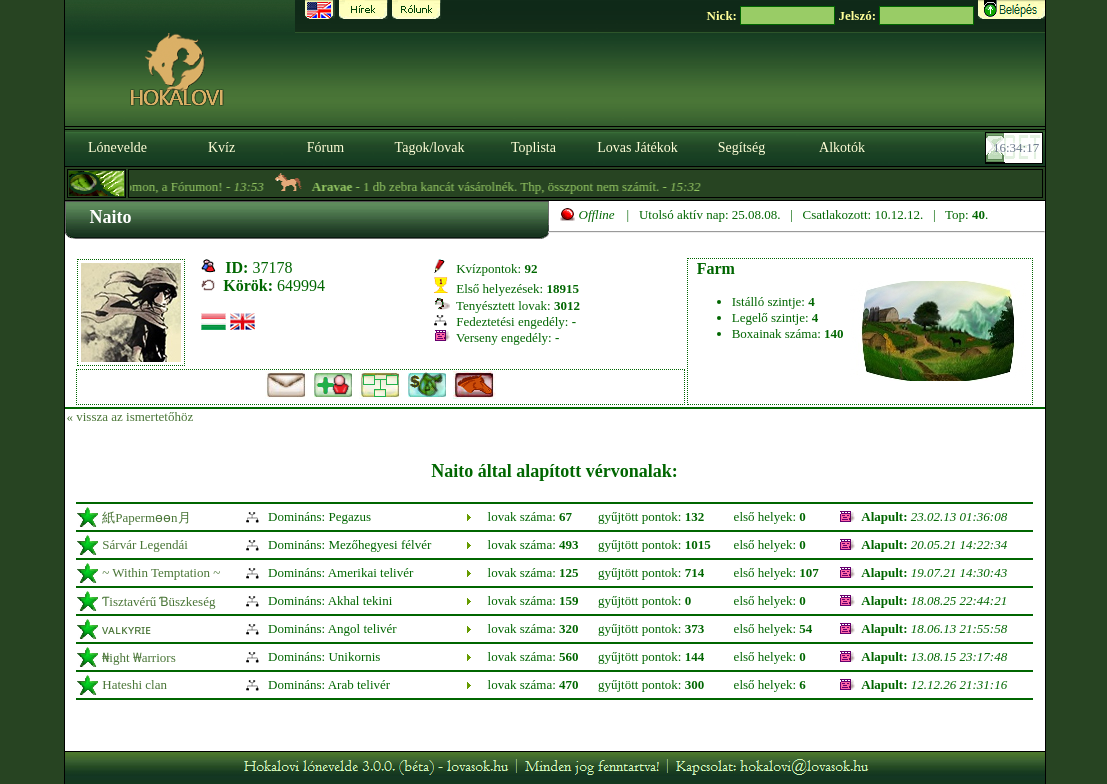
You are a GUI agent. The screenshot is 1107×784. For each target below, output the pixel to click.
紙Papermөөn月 (146, 517)
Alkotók (842, 147)
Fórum (325, 147)
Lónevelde (117, 147)
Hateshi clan (134, 684)
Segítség (741, 147)
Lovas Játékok (637, 147)
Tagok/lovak (430, 147)
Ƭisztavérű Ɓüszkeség (158, 601)
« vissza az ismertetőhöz (130, 416)
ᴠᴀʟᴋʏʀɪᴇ (126, 629)
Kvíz (221, 147)
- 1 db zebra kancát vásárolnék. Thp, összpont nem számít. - (516, 186)
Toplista (533, 147)
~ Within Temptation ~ (161, 572)
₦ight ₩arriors (138, 657)
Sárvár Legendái (145, 544)
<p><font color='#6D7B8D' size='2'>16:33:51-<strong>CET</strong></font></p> (1016, 148)
